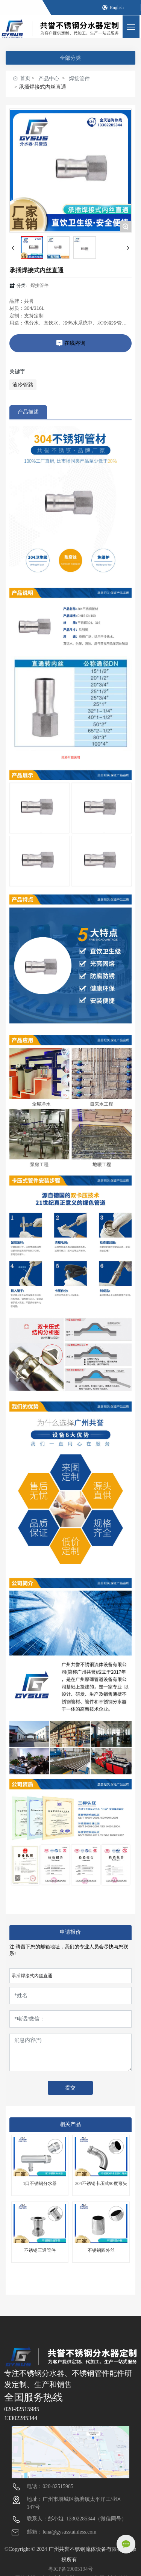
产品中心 (48, 78)
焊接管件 (79, 78)
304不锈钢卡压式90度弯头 (101, 2183)
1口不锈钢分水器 (40, 2183)
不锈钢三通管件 (40, 2250)
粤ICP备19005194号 (70, 2569)
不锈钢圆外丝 (101, 2250)
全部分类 (70, 58)
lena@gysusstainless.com (69, 2532)
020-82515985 (21, 2409)
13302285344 (20, 2418)
